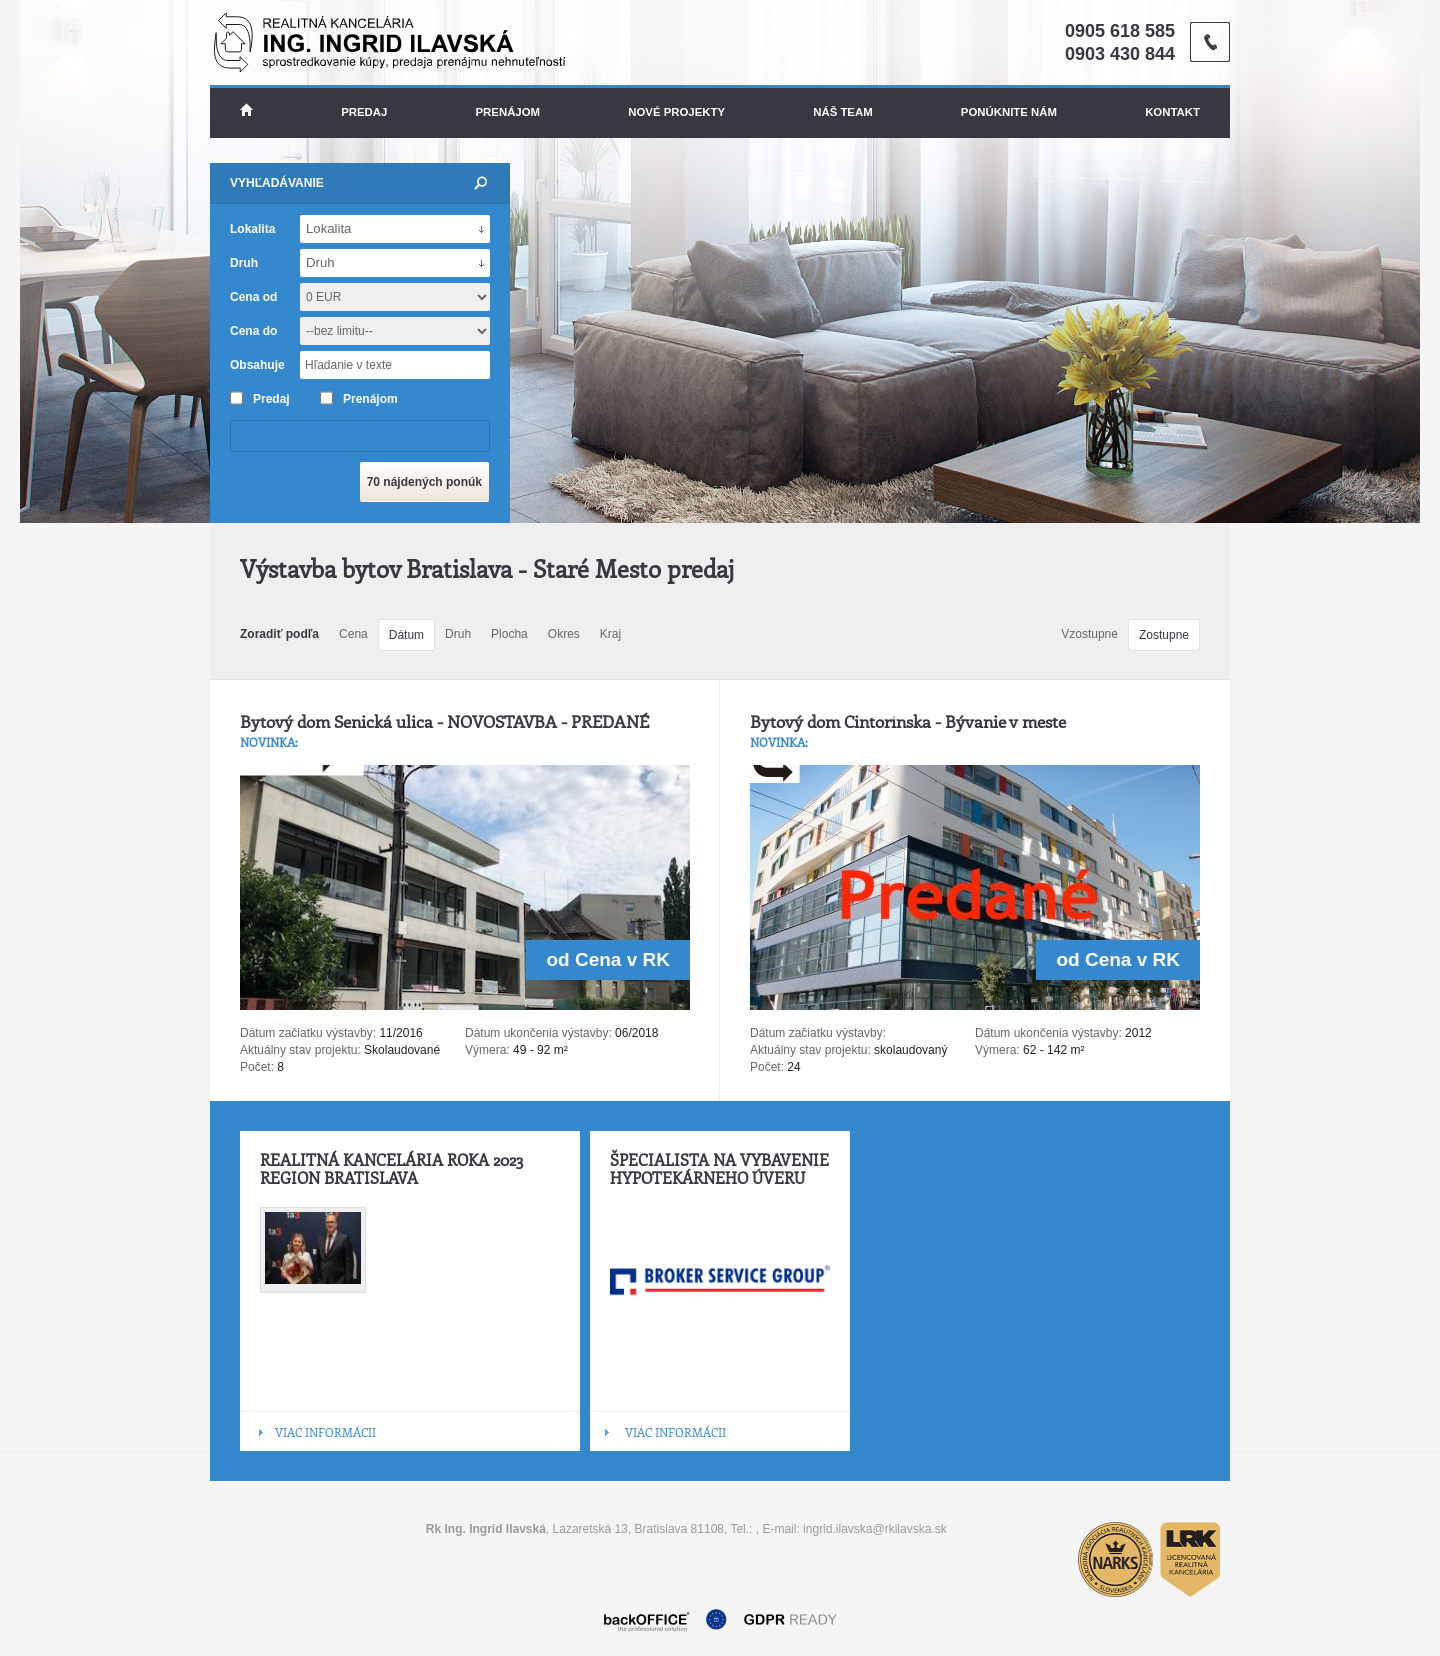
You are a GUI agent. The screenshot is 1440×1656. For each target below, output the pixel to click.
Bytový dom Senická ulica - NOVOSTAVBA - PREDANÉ (444, 721)
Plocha (509, 634)
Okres (564, 634)
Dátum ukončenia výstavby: (538, 1033)
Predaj (364, 112)
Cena (353, 634)
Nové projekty (676, 112)
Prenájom (508, 112)
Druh (458, 634)
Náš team (842, 112)
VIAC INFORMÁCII (325, 1432)
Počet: (257, 1067)
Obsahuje (257, 365)
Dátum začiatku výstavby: (308, 1033)
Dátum (406, 635)
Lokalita (252, 229)
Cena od (253, 297)
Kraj (610, 634)
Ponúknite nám (1009, 112)
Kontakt (1172, 112)
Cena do (253, 331)
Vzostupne (1089, 634)
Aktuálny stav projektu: (300, 1050)
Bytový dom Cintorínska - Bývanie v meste (908, 721)
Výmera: (487, 1050)
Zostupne (1164, 635)
